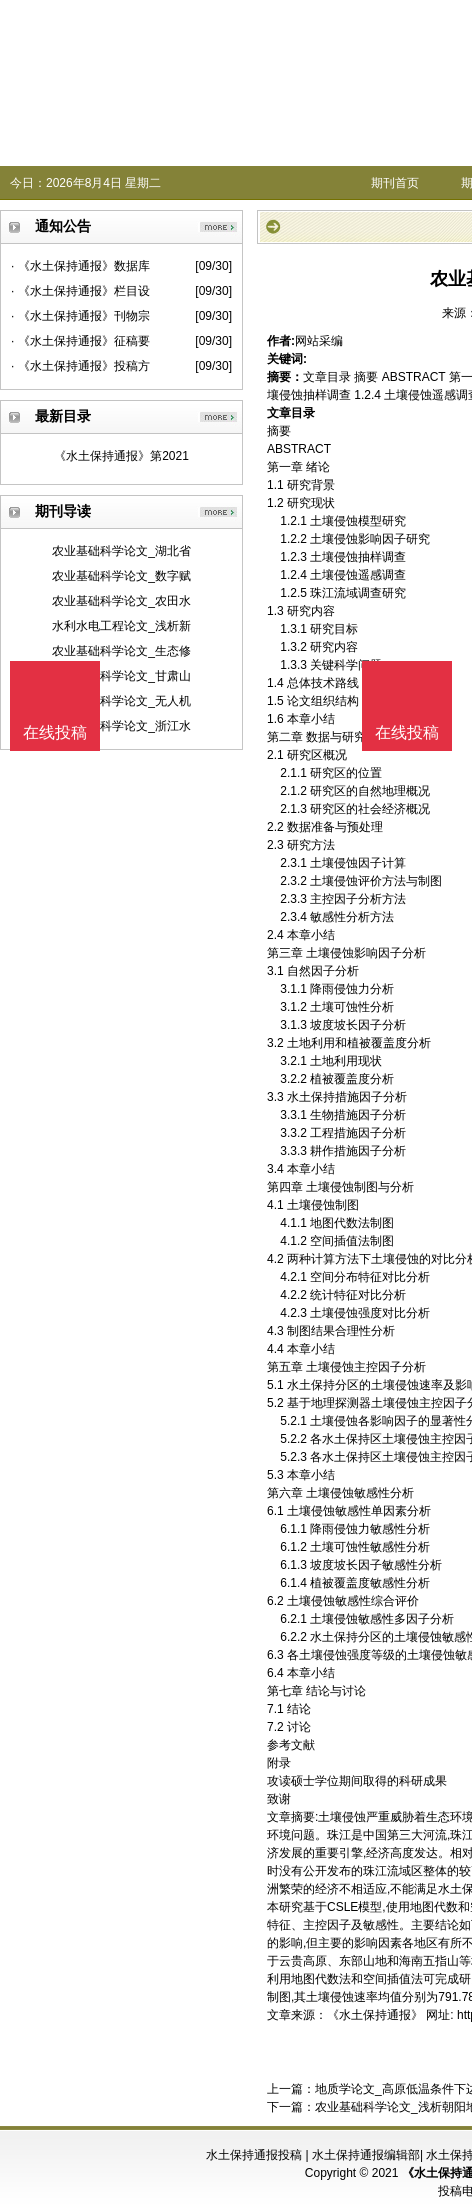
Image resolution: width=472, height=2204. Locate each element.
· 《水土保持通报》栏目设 (80, 291)
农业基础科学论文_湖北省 (121, 551)
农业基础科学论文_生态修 (121, 651)
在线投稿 (407, 732)
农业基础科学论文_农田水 (121, 601)
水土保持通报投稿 (254, 2155)
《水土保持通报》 (375, 2015)
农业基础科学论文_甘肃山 (121, 676)
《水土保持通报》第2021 (121, 456)
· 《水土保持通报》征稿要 (80, 341)
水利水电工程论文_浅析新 (121, 626)
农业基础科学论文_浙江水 (121, 726)
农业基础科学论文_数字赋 (121, 576)
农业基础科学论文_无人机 (121, 701)
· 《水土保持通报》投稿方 (80, 366)
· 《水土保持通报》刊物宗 (80, 316)
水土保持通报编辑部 (366, 2155)
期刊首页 (395, 183)
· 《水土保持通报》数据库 (80, 266)
